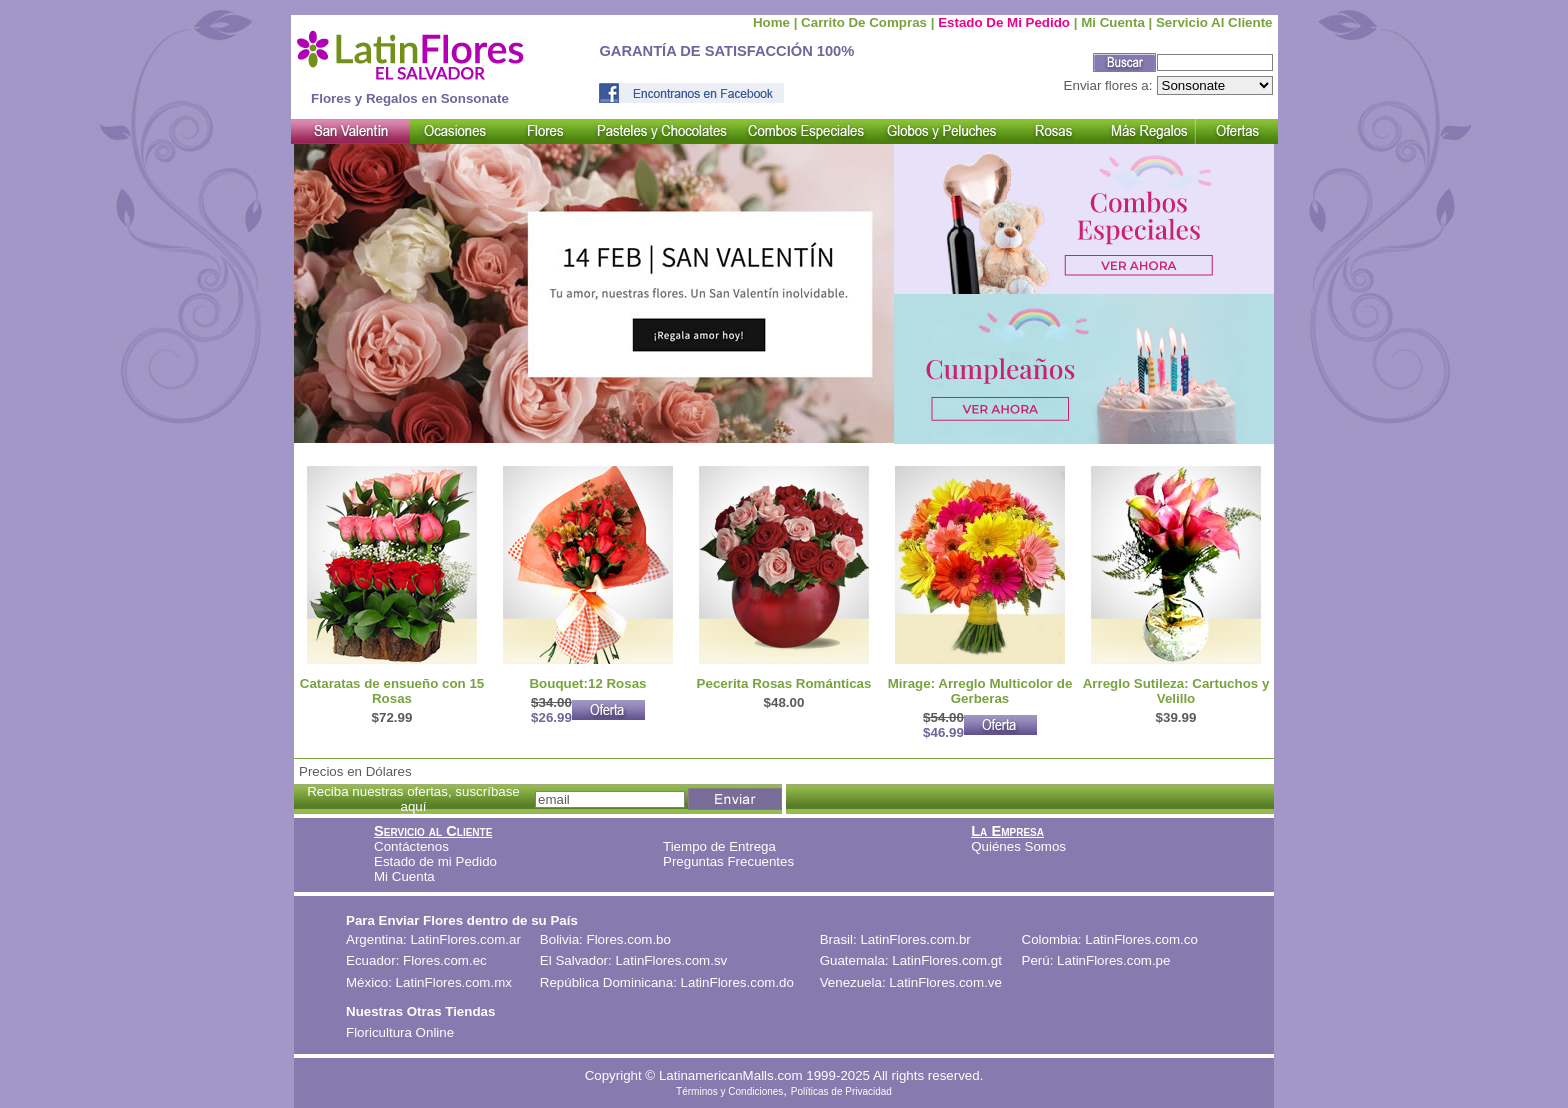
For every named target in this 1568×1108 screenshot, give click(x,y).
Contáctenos (411, 846)
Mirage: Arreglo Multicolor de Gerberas (980, 691)
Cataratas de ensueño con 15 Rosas (392, 691)
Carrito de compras (864, 22)
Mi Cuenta (404, 876)
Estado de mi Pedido (1004, 22)
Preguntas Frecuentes (728, 861)
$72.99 (392, 717)
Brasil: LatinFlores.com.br (895, 939)
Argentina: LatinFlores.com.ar (433, 939)
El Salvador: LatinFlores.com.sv (633, 960)
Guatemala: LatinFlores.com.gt (911, 960)
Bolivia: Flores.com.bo (605, 939)
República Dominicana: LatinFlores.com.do (667, 982)
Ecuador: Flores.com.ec (416, 960)
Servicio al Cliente (1214, 22)
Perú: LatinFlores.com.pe (1096, 960)
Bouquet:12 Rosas (587, 683)
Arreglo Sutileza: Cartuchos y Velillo (1176, 691)
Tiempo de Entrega (719, 846)
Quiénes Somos (1018, 846)
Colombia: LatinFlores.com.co (1110, 939)
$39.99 (1176, 717)
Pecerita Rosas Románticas (784, 683)
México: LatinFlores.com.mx (429, 982)
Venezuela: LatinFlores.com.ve (911, 982)
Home (771, 22)
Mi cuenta (1113, 22)
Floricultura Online (400, 1032)
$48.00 (784, 702)
